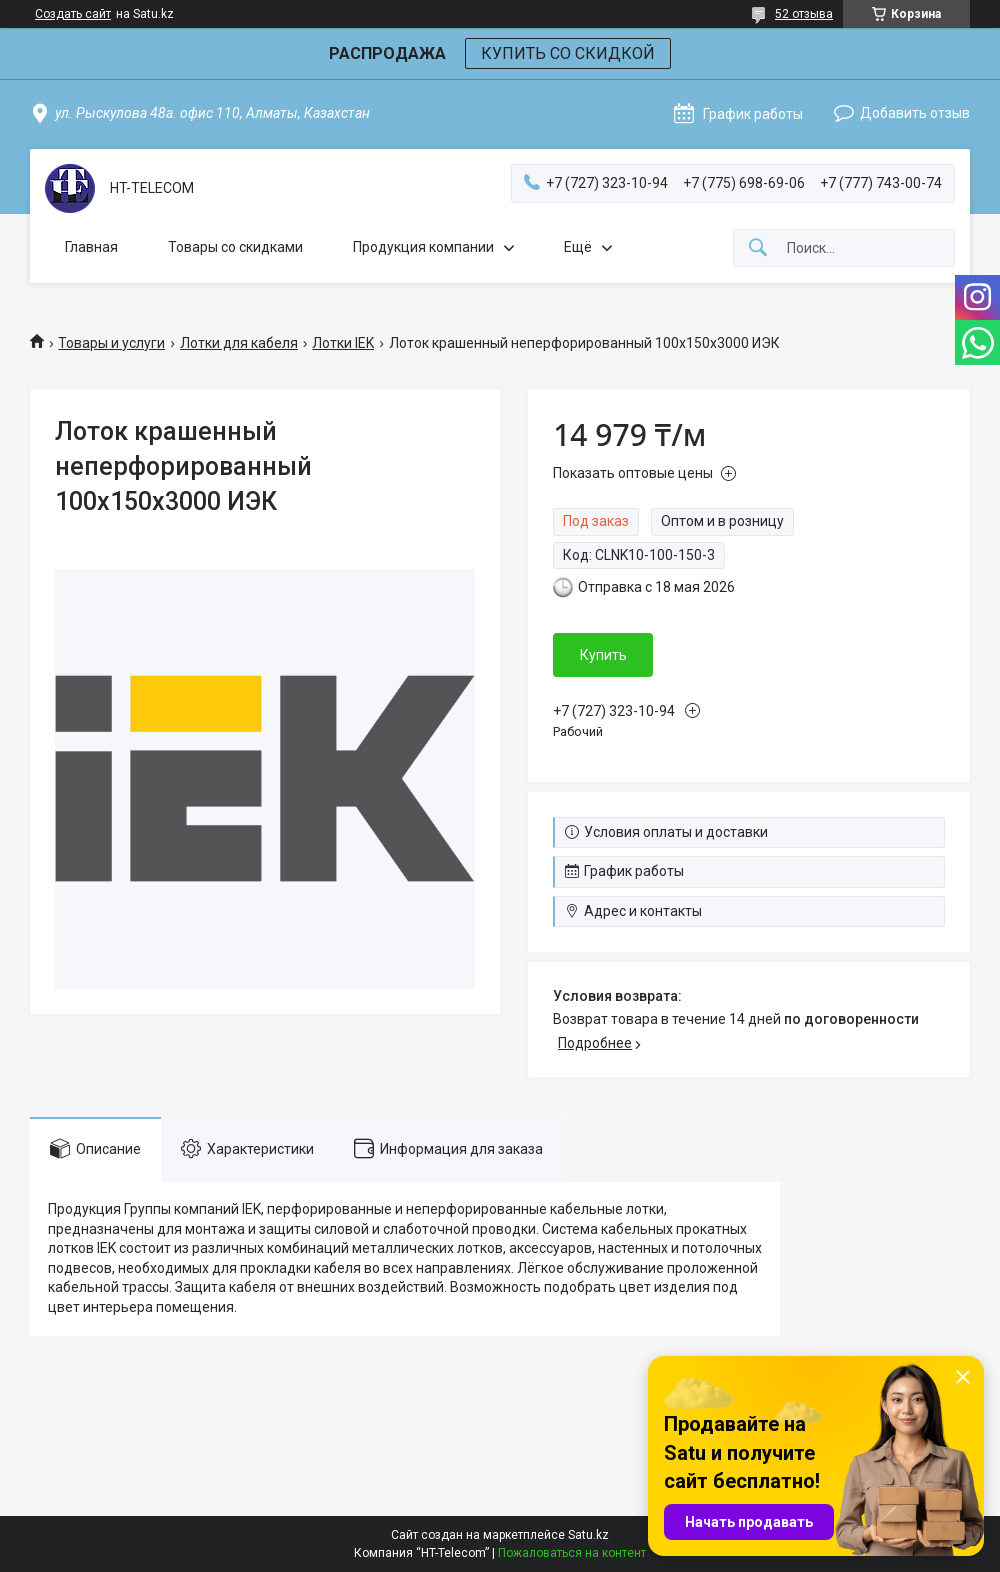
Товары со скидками (235, 247)
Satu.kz (588, 1535)
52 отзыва (804, 14)
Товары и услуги (111, 343)
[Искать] (758, 248)
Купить (603, 655)
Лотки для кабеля (239, 343)
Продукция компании (423, 247)
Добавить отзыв (915, 113)
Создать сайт (73, 14)
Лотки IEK (343, 343)
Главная (91, 247)
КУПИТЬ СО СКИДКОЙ (568, 53)
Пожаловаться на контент (572, 1553)
